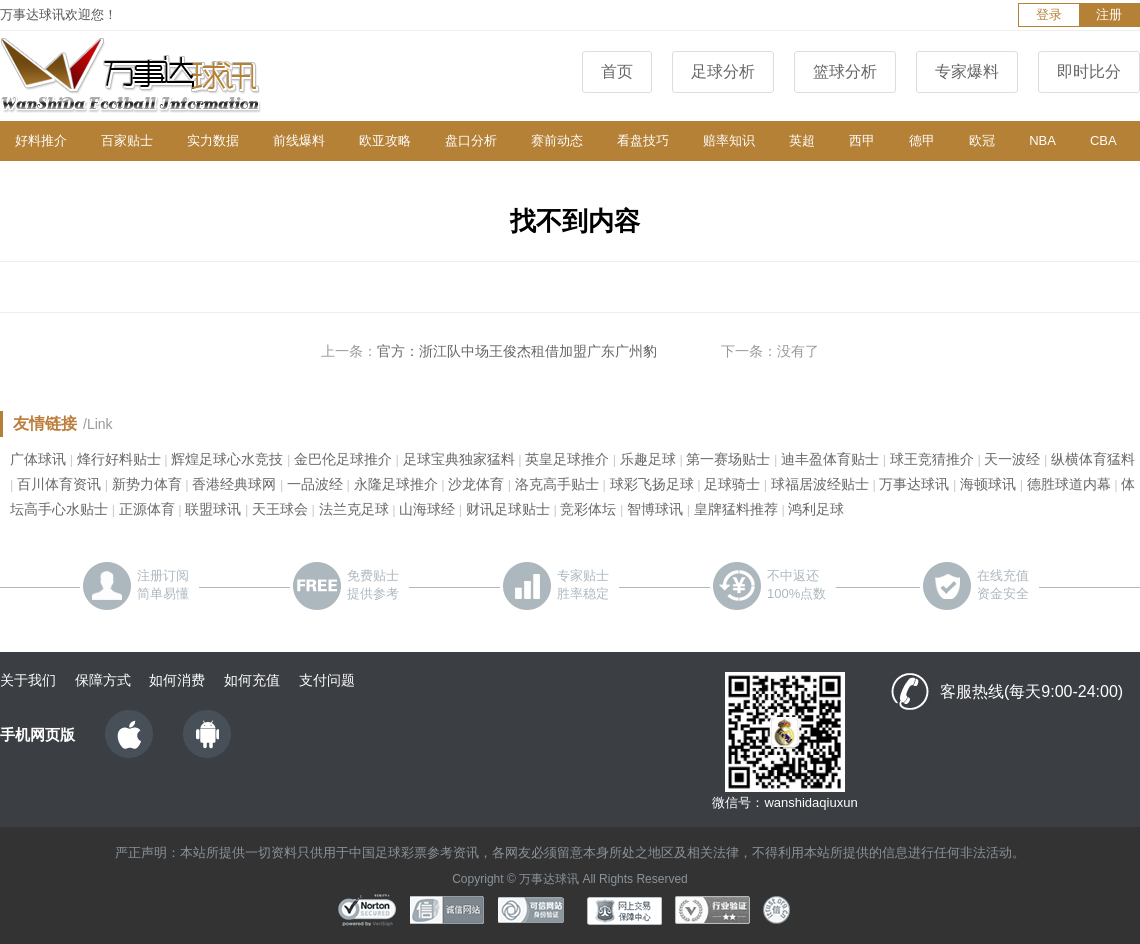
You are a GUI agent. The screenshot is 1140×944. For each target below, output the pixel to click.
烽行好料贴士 (119, 459)
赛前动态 (557, 140)
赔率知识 (729, 140)
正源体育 (147, 509)
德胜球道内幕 (1069, 484)
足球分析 (723, 71)
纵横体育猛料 (1093, 459)
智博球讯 (655, 509)
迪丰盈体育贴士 (830, 459)
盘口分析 (471, 140)
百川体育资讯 (59, 484)
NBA (1042, 140)
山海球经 (427, 509)
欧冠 (982, 140)
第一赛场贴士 (728, 459)
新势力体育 (147, 484)
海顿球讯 (988, 484)
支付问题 (327, 680)
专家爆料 (967, 71)
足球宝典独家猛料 (459, 459)
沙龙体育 (476, 484)
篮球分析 (845, 71)
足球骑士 (732, 484)
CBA (1103, 140)
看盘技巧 (643, 140)
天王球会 (280, 509)
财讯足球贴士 (508, 509)
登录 (1049, 14)
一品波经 (315, 484)
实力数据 (213, 140)
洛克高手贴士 (557, 484)
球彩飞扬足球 (652, 484)
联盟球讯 (213, 509)
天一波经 (1012, 459)
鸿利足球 (816, 509)
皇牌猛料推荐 (736, 509)
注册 (1109, 14)
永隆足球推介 (396, 484)
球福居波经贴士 (820, 484)
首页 (617, 71)
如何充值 (252, 680)
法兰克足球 (354, 509)
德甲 (922, 140)
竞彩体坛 (588, 509)
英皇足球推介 (567, 459)
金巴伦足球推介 (343, 459)
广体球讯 (38, 459)
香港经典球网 (234, 484)
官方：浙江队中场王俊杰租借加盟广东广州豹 (517, 351)
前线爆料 (299, 140)
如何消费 (177, 680)
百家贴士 (127, 140)
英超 (802, 140)
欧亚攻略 (385, 140)
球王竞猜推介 (932, 459)
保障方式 (103, 680)
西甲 (862, 140)
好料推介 (41, 140)
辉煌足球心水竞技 (227, 459)
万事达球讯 (914, 484)
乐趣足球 (648, 459)
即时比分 (1089, 71)
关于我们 (28, 680)
